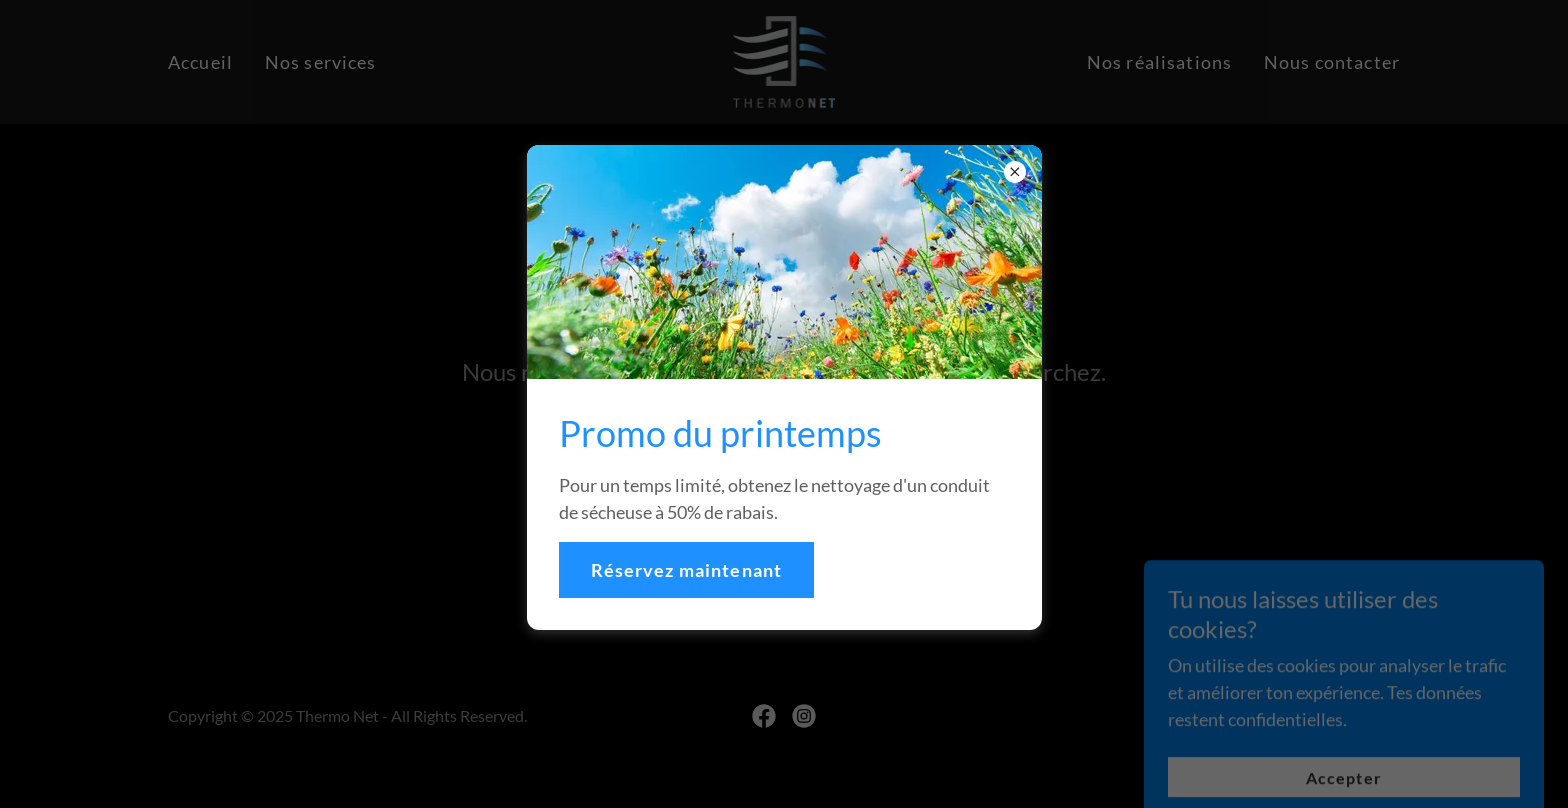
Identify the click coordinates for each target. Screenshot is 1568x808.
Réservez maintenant (687, 570)
